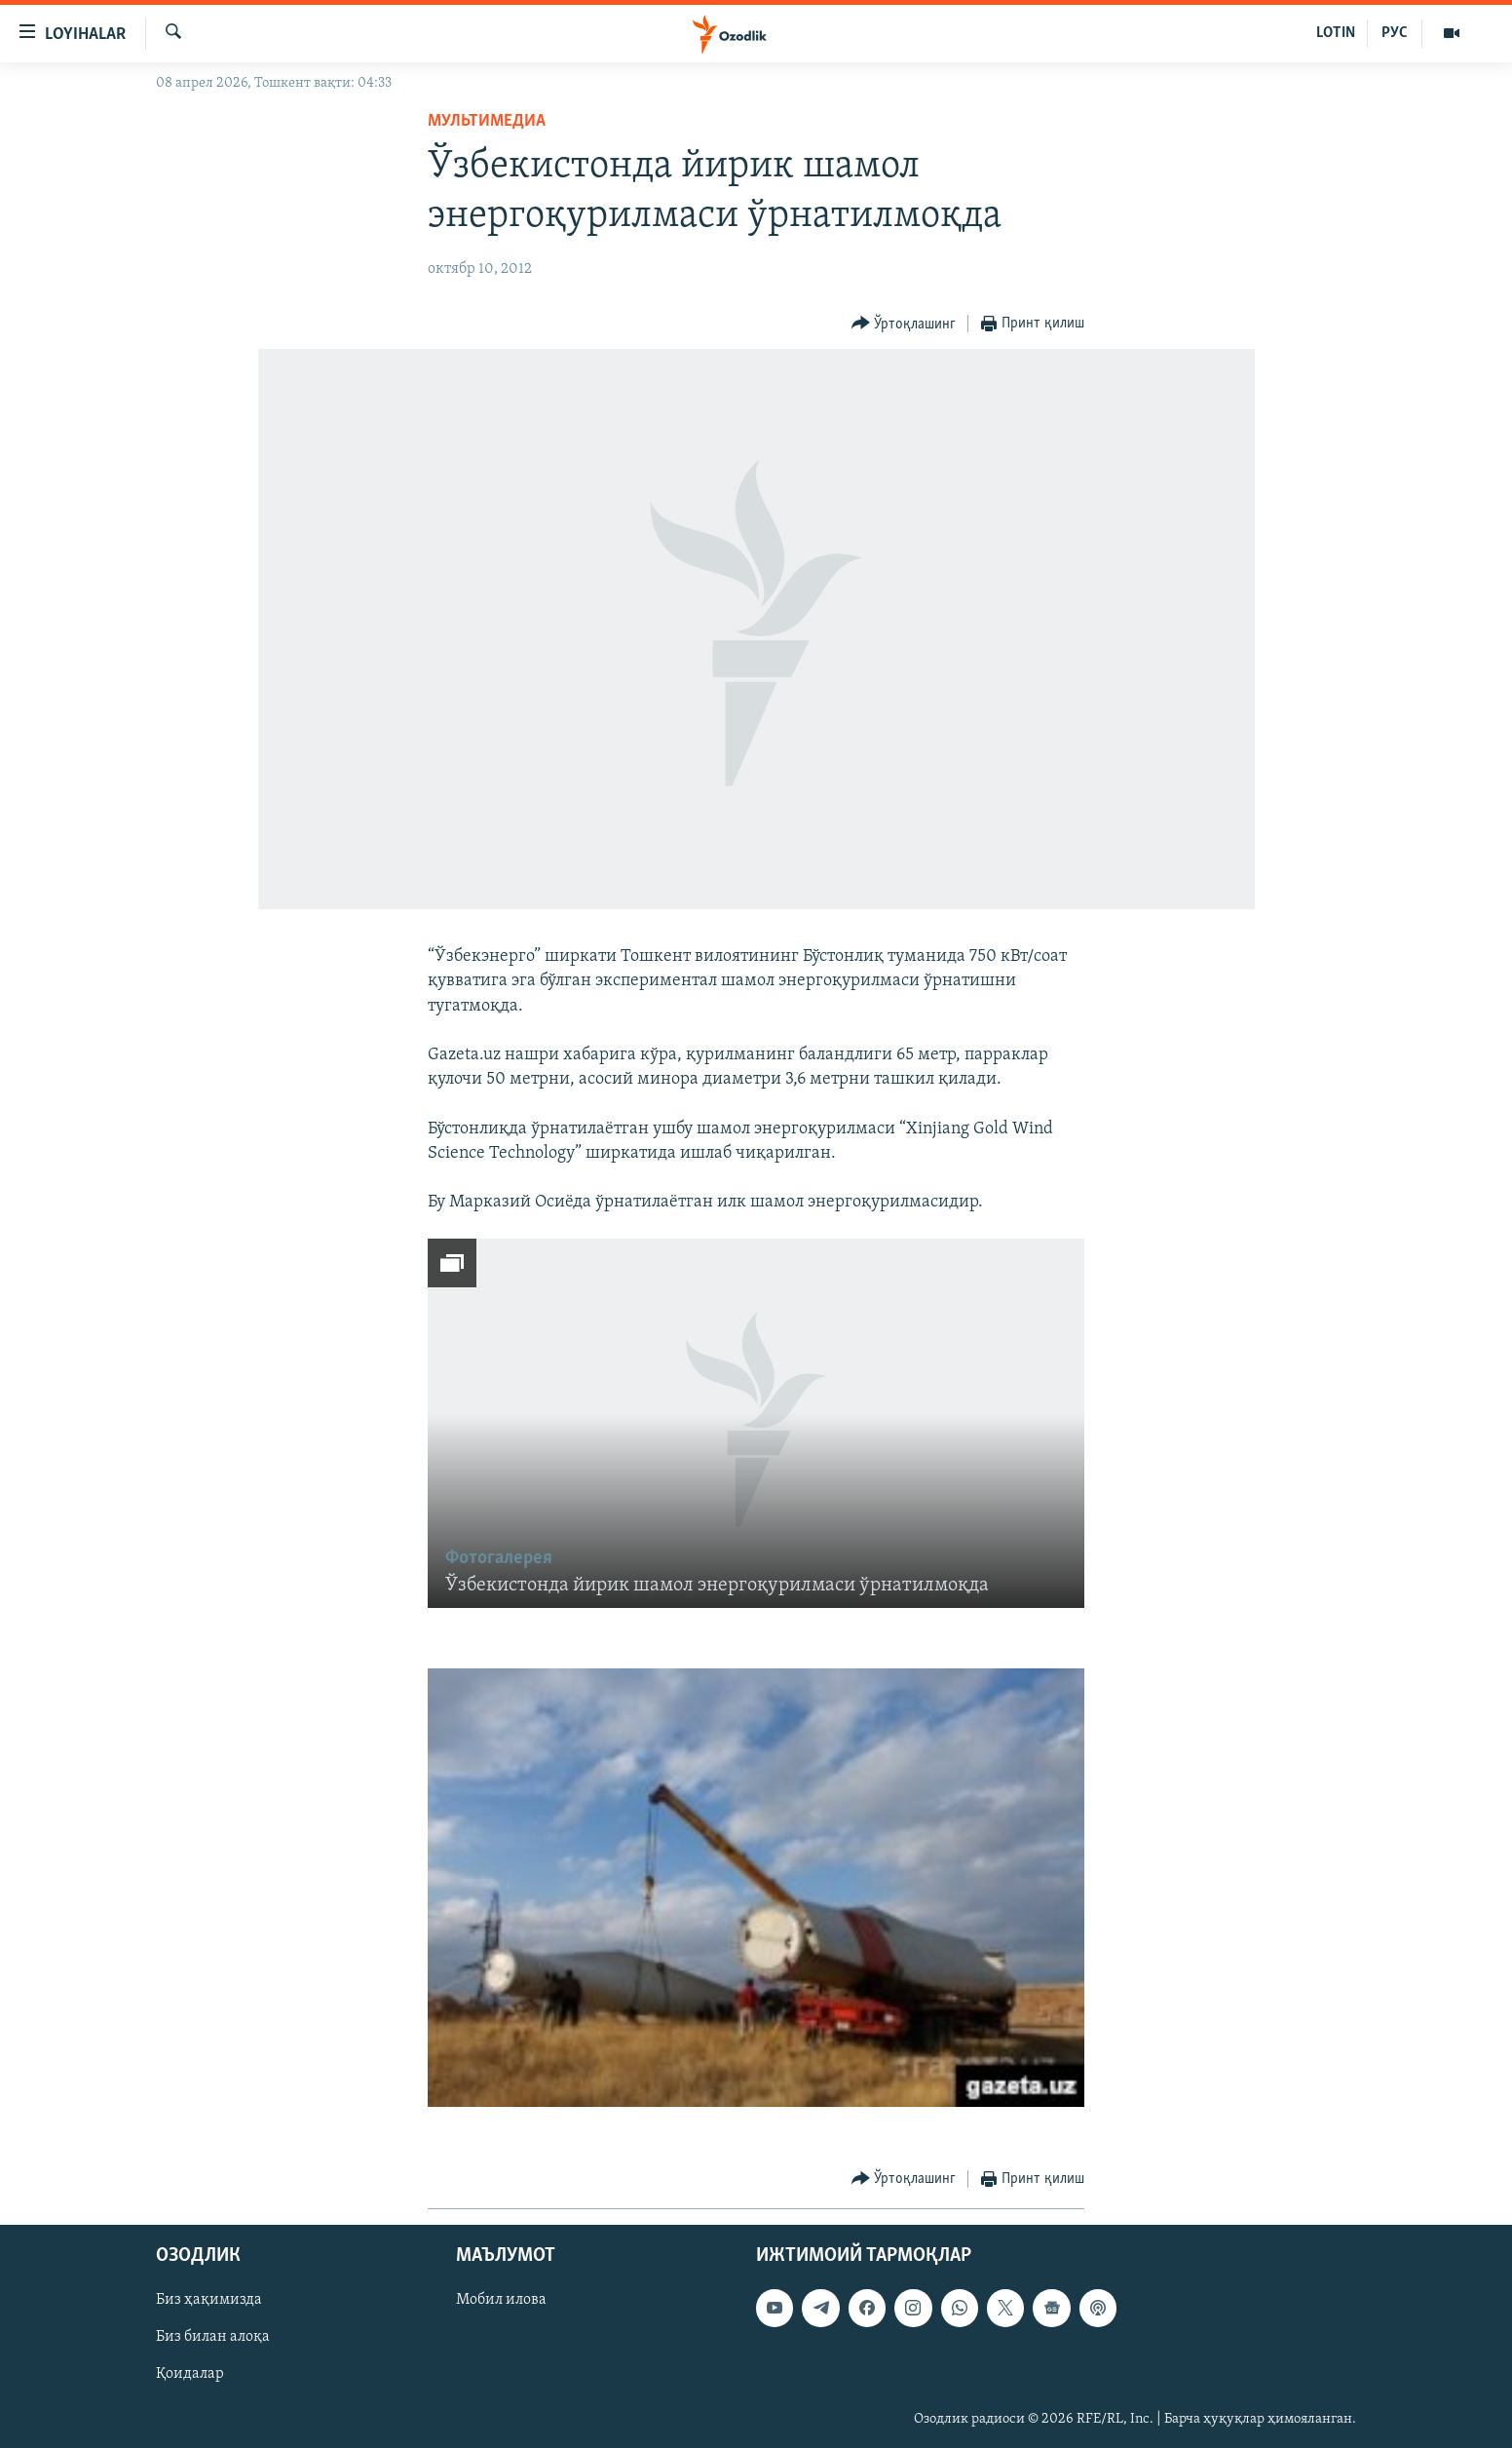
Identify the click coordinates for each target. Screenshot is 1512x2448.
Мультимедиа (487, 121)
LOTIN (1335, 33)
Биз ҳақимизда (209, 2300)
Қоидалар (190, 2374)
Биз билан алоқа (213, 2337)
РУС (1394, 33)
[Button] (904, 324)
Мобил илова (501, 2300)
